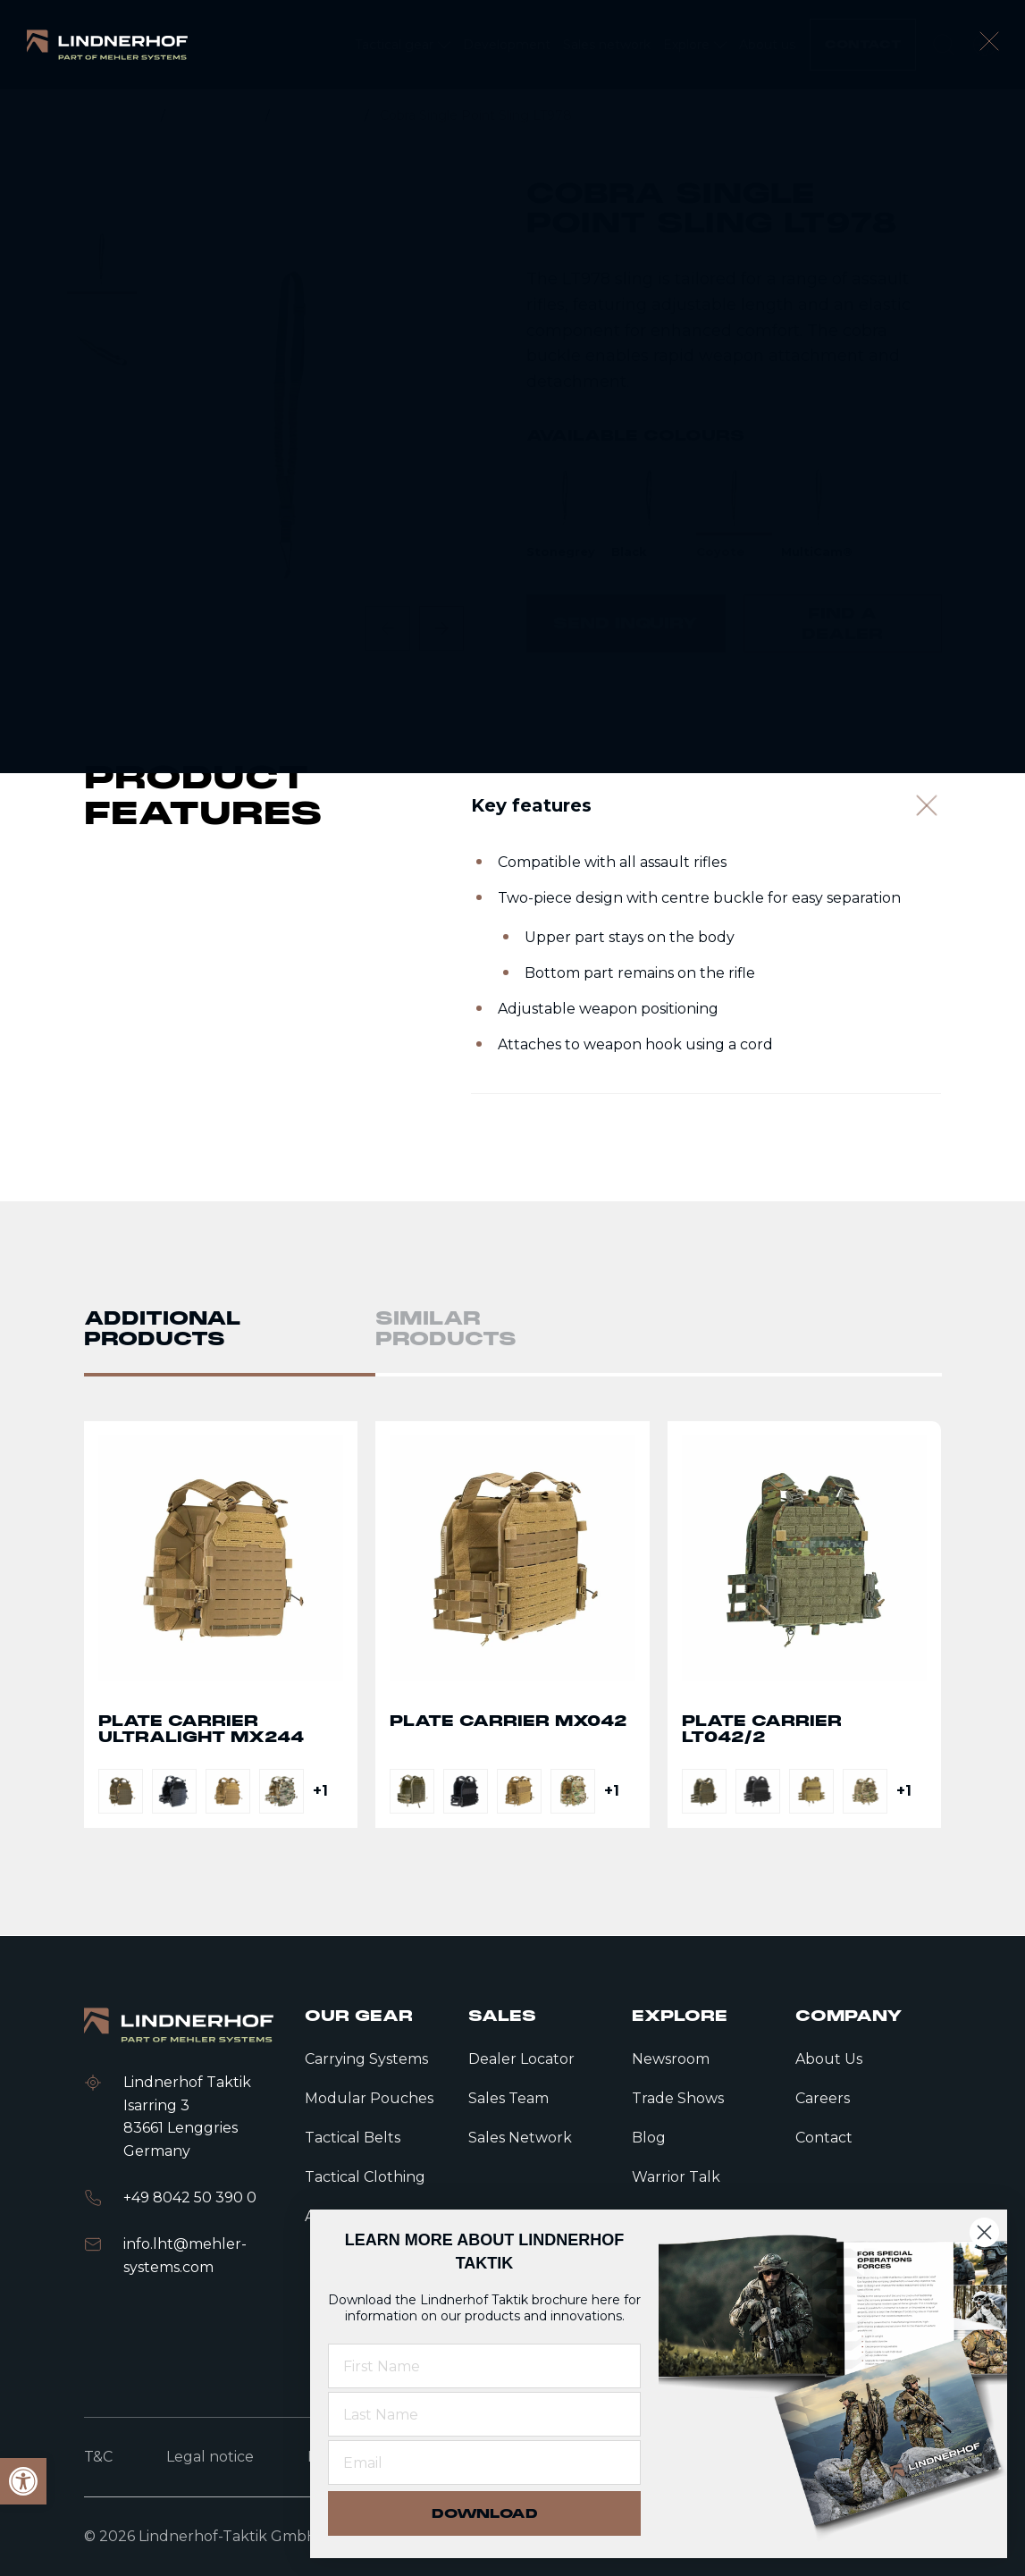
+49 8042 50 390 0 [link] (189, 2197)
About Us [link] (828, 2058)
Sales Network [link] (520, 2137)
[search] (943, 44)
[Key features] (706, 818)
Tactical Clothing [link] (365, 2176)
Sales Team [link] (508, 2098)
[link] (107, 44)
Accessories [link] (319, 115)
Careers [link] (822, 2098)
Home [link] (132, 115)
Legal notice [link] (210, 2456)
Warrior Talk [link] (676, 2176)
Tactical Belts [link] (352, 2137)
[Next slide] (441, 628)
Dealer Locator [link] (521, 2058)
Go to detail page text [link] (221, 1630)
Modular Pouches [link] (369, 2098)
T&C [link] (98, 2456)
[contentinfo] (512, 388)
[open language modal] (984, 44)
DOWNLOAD (485, 2513)
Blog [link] (649, 2137)
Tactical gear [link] (217, 115)
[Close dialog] (984, 2232)
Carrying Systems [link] (366, 2058)
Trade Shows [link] (678, 2098)
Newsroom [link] (671, 2058)
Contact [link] (824, 2137)
